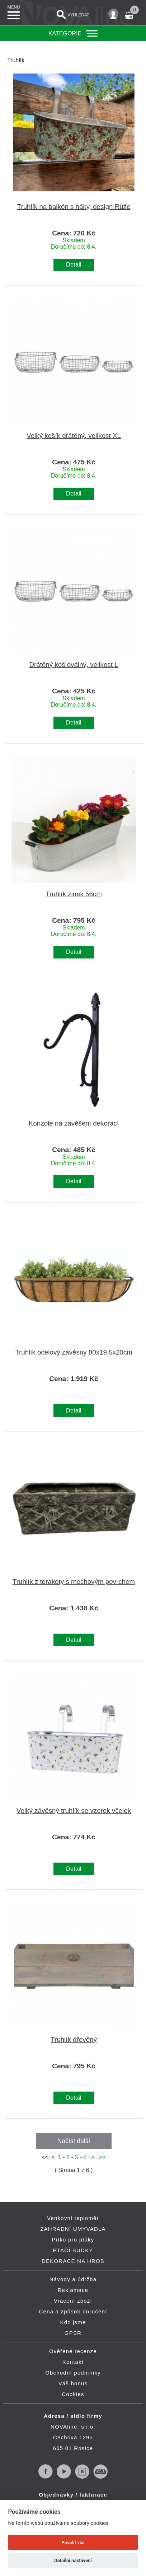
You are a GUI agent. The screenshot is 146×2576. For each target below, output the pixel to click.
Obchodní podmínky (73, 2373)
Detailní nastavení (73, 2560)
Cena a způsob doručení (73, 2311)
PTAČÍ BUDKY (73, 2250)
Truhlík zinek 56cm (74, 894)
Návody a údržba (73, 2279)
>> (101, 2157)
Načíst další (73, 2141)
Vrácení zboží (73, 2301)
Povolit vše (72, 2542)
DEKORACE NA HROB (73, 2261)
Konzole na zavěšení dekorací (74, 1123)
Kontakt (73, 2362)
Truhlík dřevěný (74, 2039)
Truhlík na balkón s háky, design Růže (74, 206)
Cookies (73, 2394)
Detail (73, 265)
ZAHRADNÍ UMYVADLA (73, 2229)
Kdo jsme (73, 2322)
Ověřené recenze (73, 2351)
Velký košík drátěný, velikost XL (74, 435)
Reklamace (73, 2290)
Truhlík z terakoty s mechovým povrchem (74, 1581)
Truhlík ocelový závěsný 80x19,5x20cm (73, 1352)
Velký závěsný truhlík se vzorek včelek (74, 1810)
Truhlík (15, 60)
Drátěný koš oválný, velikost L (73, 664)
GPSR (73, 2333)
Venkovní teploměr (73, 2218)
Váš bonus (73, 2383)
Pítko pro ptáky (73, 2239)
